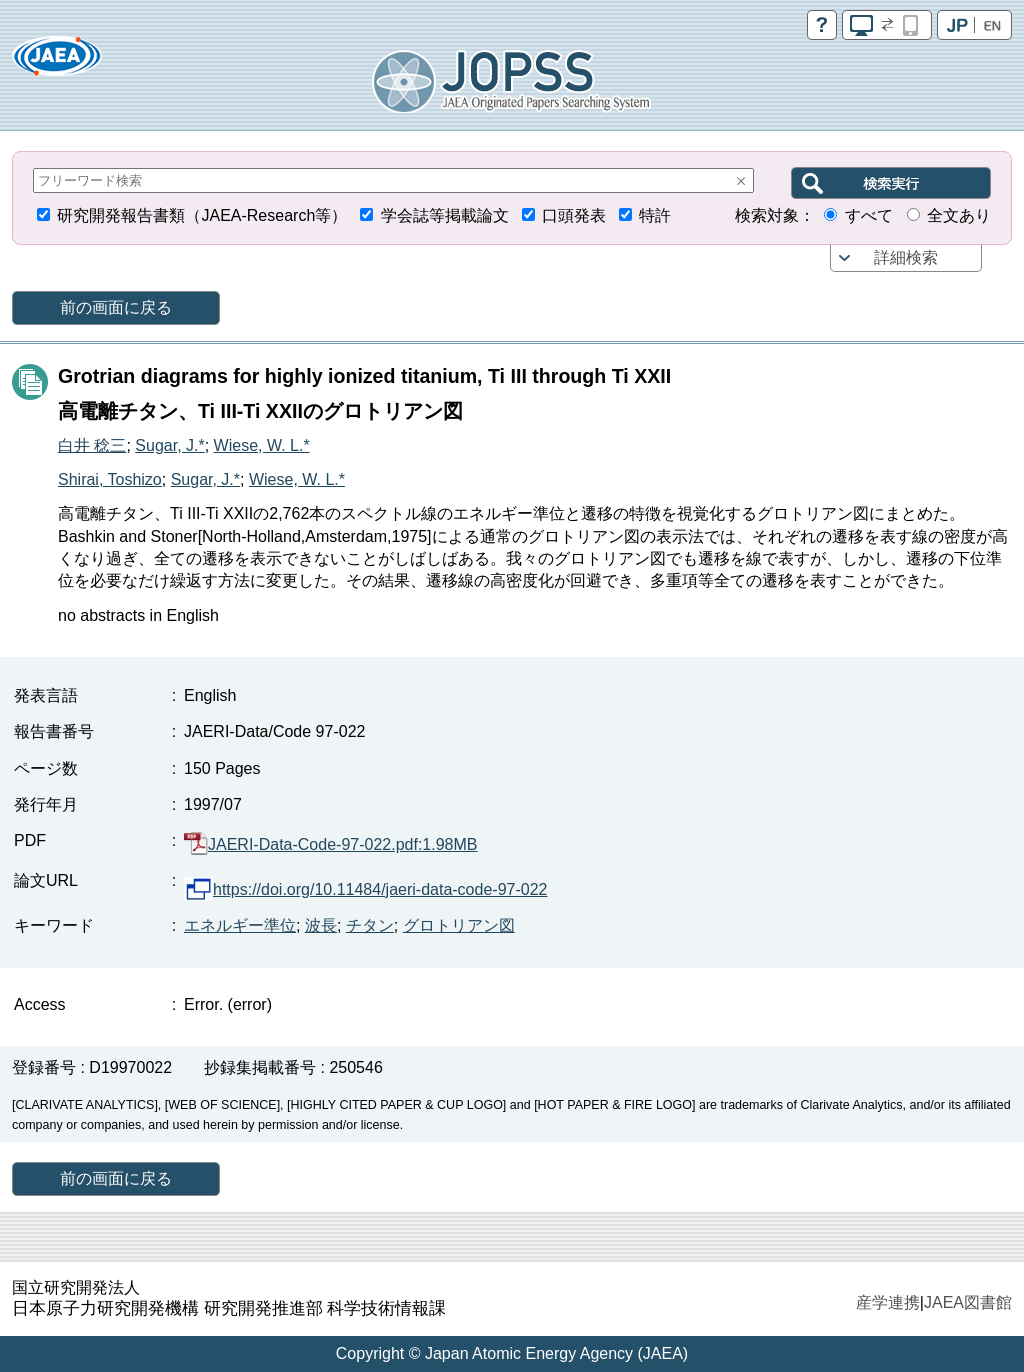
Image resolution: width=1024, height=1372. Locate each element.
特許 (655, 215)
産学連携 (888, 1302)
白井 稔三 (92, 445)
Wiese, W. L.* (262, 445)
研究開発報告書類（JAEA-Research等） (202, 215)
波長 (321, 925)
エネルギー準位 (240, 925)
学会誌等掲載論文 (445, 215)
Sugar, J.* (169, 445)
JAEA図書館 (968, 1302)
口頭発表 (574, 215)
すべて (869, 215)
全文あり (959, 215)
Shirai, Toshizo (110, 479)
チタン (370, 925)
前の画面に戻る (116, 307)
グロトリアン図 (459, 925)
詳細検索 (906, 257)
